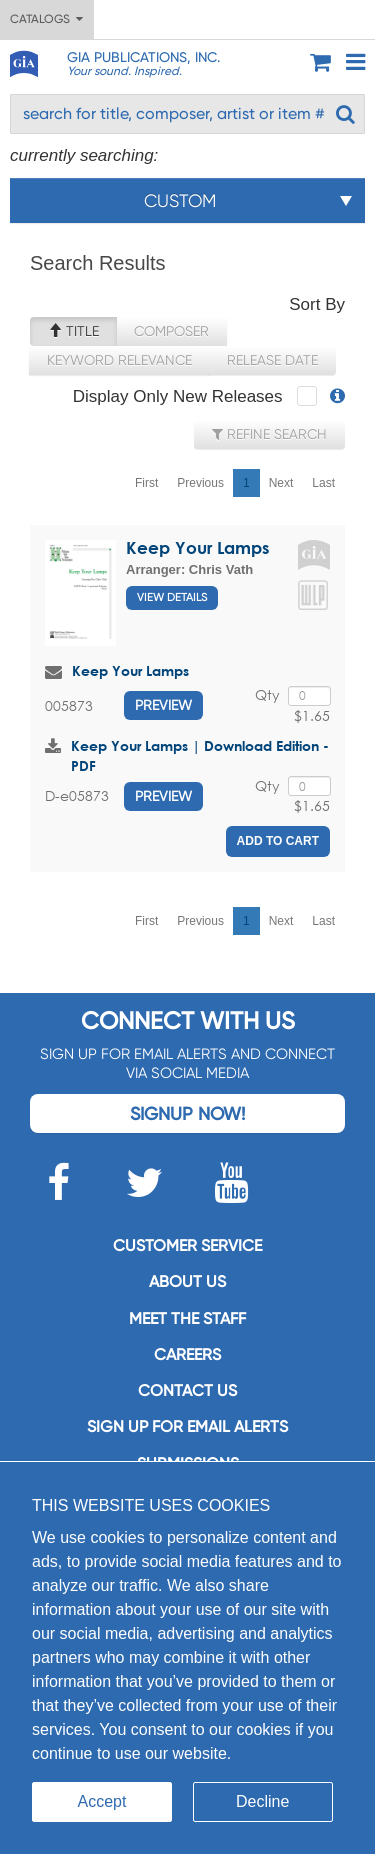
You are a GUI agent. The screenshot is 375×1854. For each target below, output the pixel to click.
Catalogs (46, 19)
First (146, 483)
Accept (102, 1801)
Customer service (187, 1245)
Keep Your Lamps (197, 547)
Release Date (272, 360)
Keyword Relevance (119, 360)
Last (323, 483)
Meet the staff (187, 1318)
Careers (187, 1354)
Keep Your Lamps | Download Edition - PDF (200, 755)
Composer (171, 331)
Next (281, 483)
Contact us (187, 1390)
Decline (262, 1801)
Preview (163, 705)
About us (187, 1281)
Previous (200, 483)
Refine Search (269, 434)
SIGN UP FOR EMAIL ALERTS (187, 1426)
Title (73, 331)
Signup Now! (187, 1113)
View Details (172, 597)
